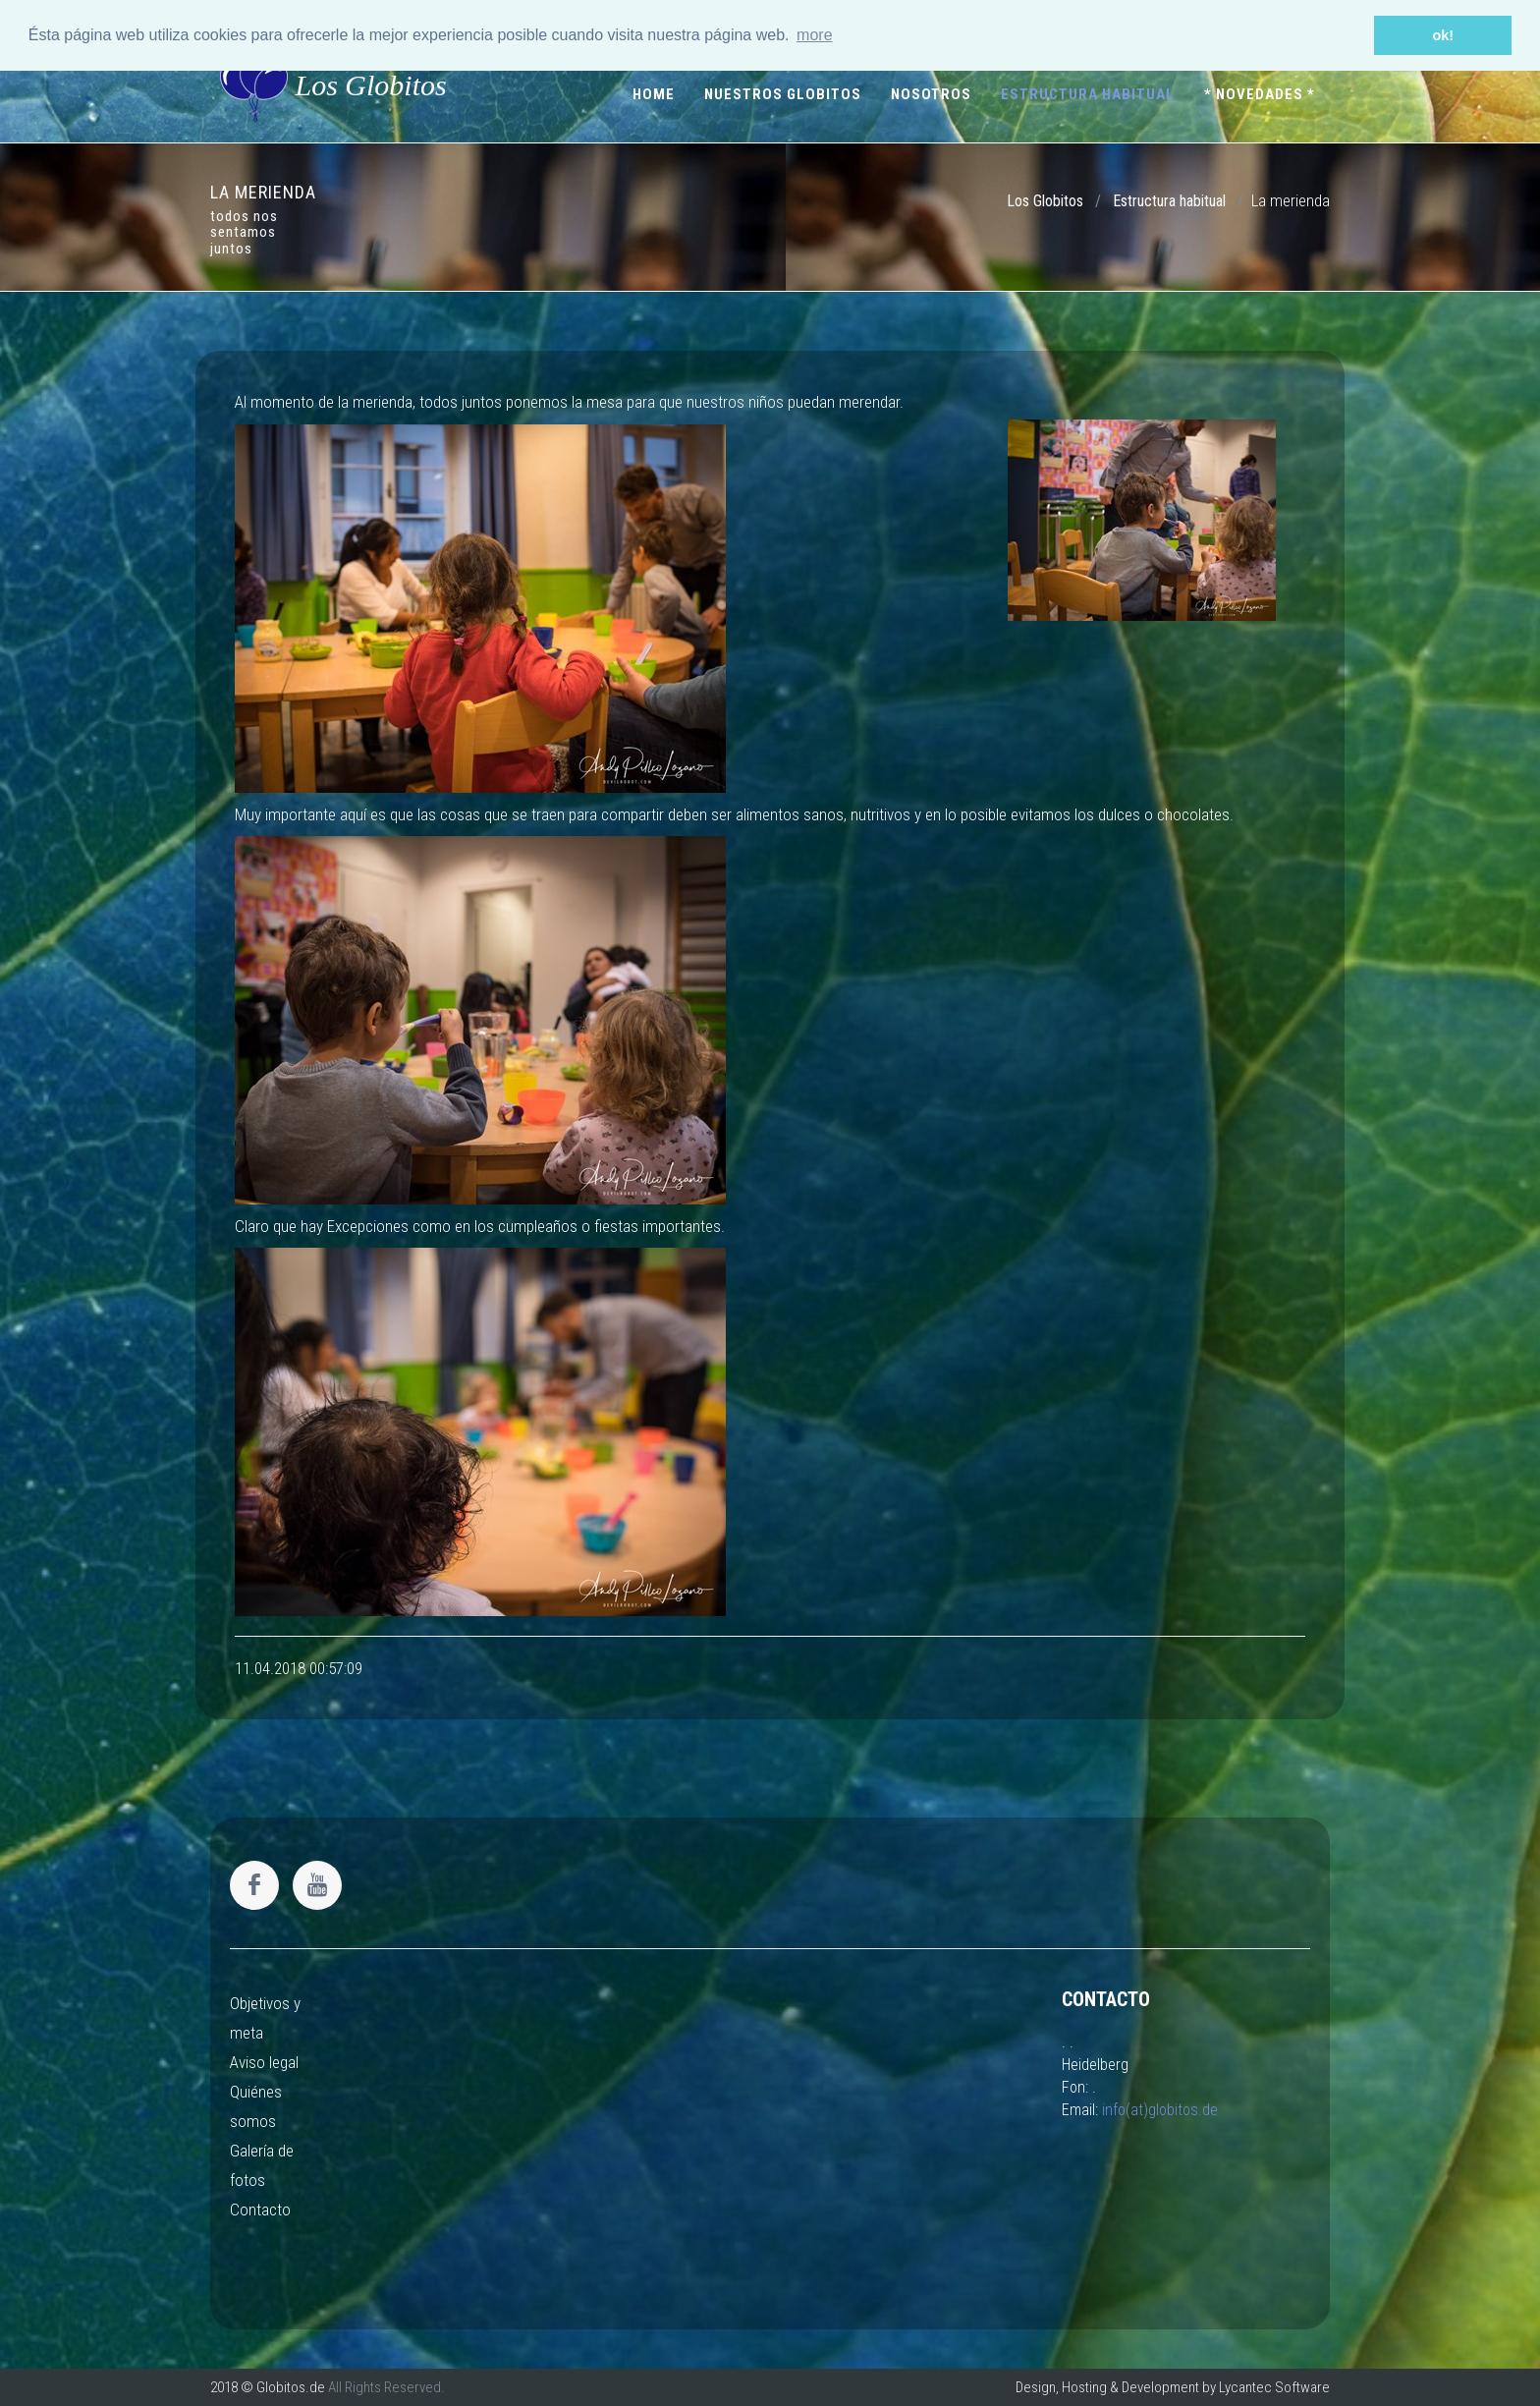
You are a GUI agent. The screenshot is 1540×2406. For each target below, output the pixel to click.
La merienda (1290, 200)
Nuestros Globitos (782, 94)
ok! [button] (1443, 35)
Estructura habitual (1088, 94)
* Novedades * (1259, 94)
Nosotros (931, 94)
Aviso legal (264, 2062)
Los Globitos (333, 85)
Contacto (260, 2209)
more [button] (814, 35)
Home (653, 94)
